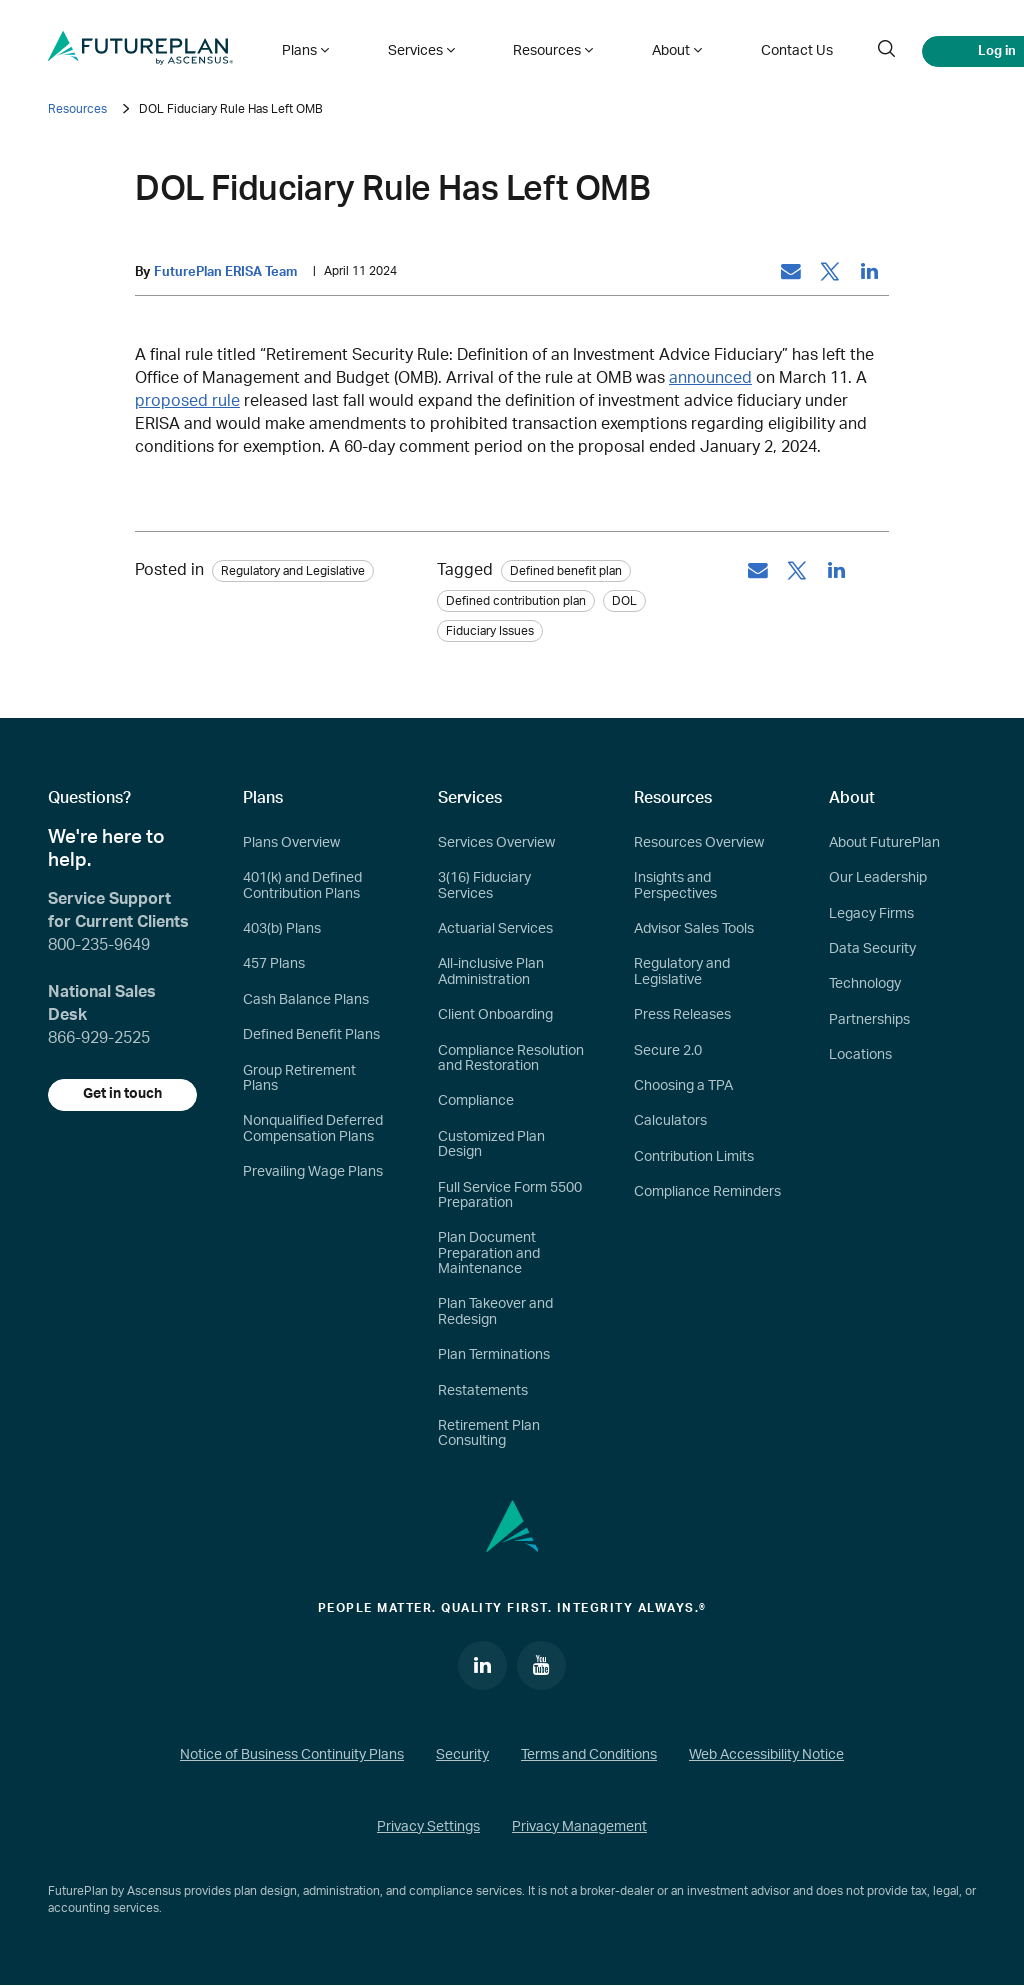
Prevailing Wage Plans (313, 1172)
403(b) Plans (282, 929)
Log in (944, 48)
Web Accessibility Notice (766, 1756)
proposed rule (187, 401)
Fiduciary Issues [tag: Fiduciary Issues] (490, 631)
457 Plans (274, 965)
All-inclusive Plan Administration (491, 972)
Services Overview (496, 843)
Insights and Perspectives (675, 886)
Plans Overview (291, 843)
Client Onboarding (495, 1016)
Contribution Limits (694, 1157)
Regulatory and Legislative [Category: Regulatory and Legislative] (293, 571)
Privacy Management (579, 1828)
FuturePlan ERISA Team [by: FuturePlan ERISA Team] (225, 272)
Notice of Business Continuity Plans (292, 1756)
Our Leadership (878, 879)
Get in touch (123, 1095)
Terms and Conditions (589, 1756)
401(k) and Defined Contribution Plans (302, 886)
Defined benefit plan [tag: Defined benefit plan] (566, 571)
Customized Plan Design (491, 1144)
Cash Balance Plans (306, 1000)
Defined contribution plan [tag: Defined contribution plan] (516, 601)
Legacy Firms (871, 914)
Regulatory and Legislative (682, 972)
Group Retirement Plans (299, 1078)
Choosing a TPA (683, 1086)
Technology (865, 985)
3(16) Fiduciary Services (484, 886)
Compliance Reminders (707, 1192)
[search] (834, 48)
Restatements (483, 1391)
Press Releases (682, 1016)
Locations (860, 1056)
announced (710, 378)
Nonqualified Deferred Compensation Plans (313, 1129)
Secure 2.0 (668, 1051)
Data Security (872, 949)
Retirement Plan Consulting (489, 1433)
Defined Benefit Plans (311, 1036)
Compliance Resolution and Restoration (511, 1058)
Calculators (670, 1122)
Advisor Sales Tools (694, 929)
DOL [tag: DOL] (624, 601)
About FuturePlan (884, 843)
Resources (77, 109)
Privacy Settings (428, 1828)
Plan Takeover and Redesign (495, 1312)
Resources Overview (699, 843)
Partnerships (869, 1020)
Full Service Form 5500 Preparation (510, 1195)
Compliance (476, 1102)
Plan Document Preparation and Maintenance (489, 1254)
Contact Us (749, 48)
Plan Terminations (494, 1356)
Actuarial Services (495, 929)
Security (462, 1756)
